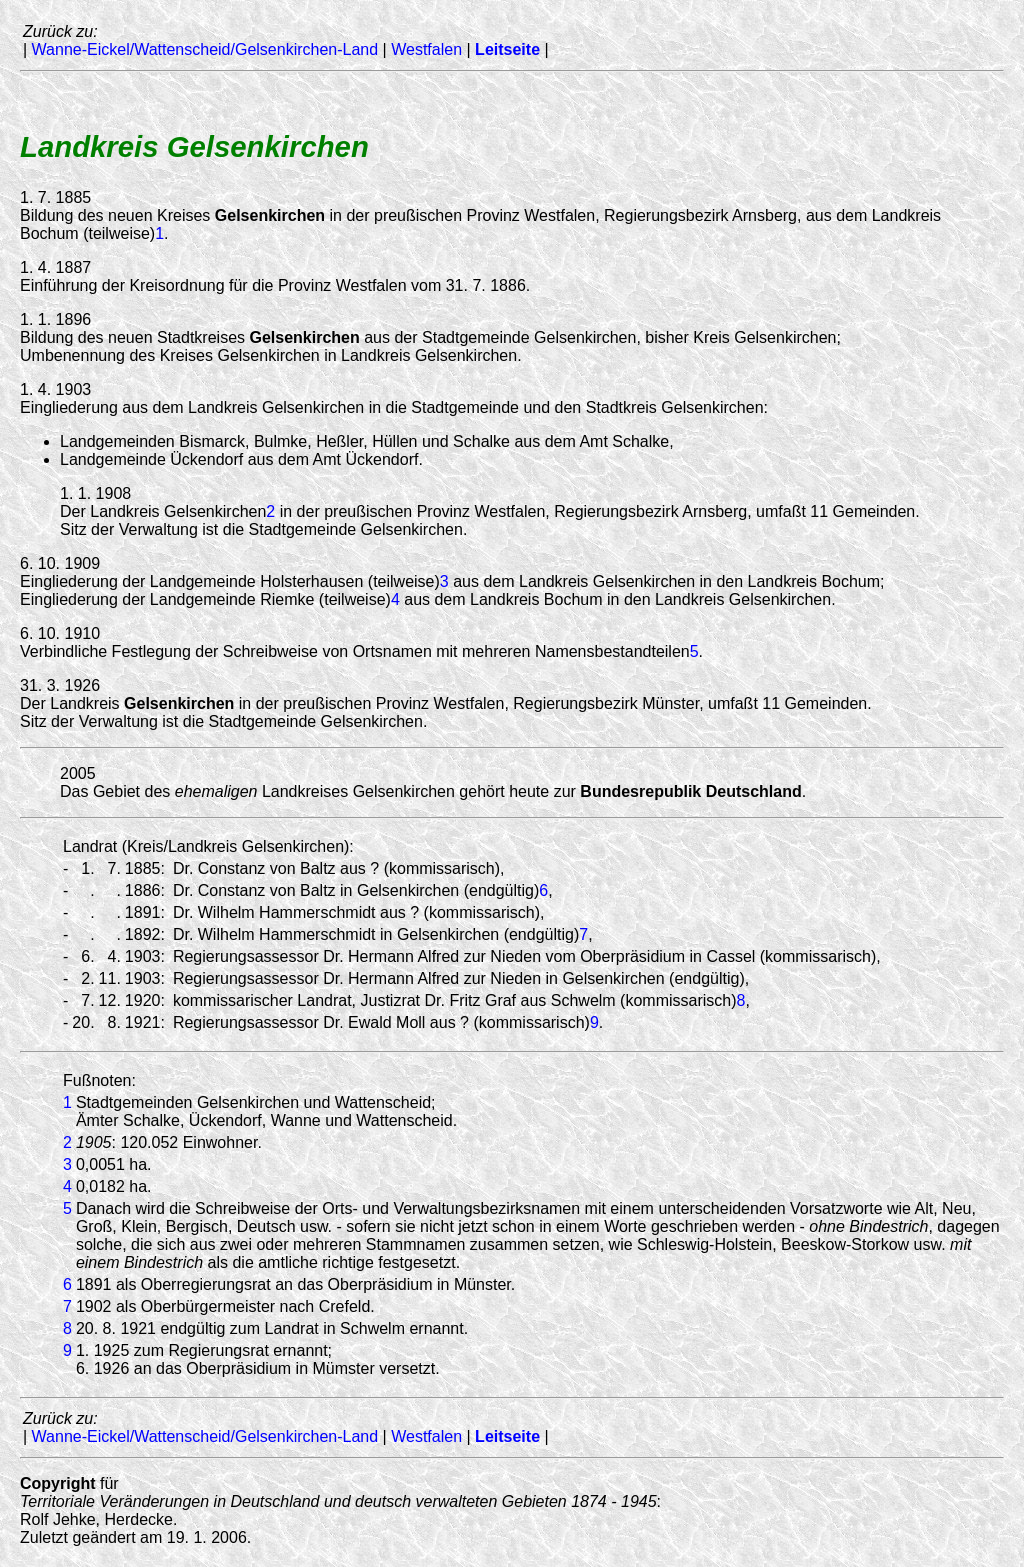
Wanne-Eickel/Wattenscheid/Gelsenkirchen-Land (205, 49)
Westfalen (426, 49)
